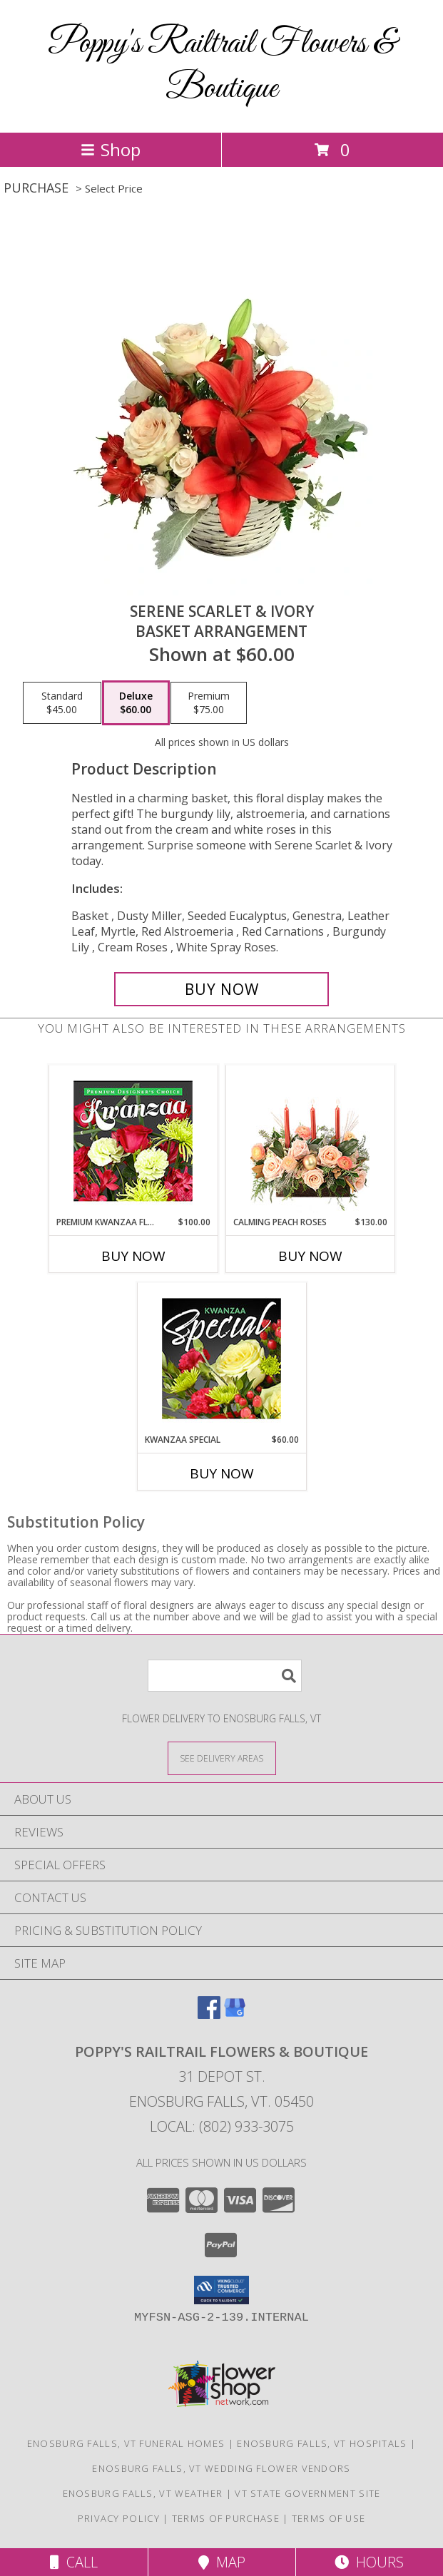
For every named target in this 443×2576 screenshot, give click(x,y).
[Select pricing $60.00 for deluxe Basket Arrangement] (136, 703)
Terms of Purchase (226, 2518)
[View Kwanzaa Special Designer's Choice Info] (221, 1358)
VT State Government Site (307, 2493)
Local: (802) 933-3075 (222, 2126)
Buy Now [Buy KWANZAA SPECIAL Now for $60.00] (222, 1473)
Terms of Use (329, 2518)
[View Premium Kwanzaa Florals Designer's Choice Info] (133, 1140)
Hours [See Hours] (369, 2562)
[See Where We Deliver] (222, 1757)
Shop (111, 149)
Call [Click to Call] (74, 2562)
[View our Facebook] (209, 2014)
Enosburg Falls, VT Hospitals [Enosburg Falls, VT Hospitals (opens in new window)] (322, 2443)
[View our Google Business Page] (234, 2014)
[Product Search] (225, 1676)
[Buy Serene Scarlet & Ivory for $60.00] (221, 989)
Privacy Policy (119, 2518)
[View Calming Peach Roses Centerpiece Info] (310, 1140)
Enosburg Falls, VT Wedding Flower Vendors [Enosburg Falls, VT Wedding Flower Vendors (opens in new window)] (221, 2468)
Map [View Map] (221, 2562)
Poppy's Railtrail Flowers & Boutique (221, 66)
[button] (221, 2290)
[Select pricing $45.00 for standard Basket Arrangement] (62, 703)
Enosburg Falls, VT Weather (143, 2493)
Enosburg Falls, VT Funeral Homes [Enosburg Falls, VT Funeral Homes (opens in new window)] (126, 2443)
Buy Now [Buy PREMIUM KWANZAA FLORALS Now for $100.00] (133, 1256)
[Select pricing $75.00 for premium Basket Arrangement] (208, 703)
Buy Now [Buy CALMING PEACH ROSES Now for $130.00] (310, 1256)
